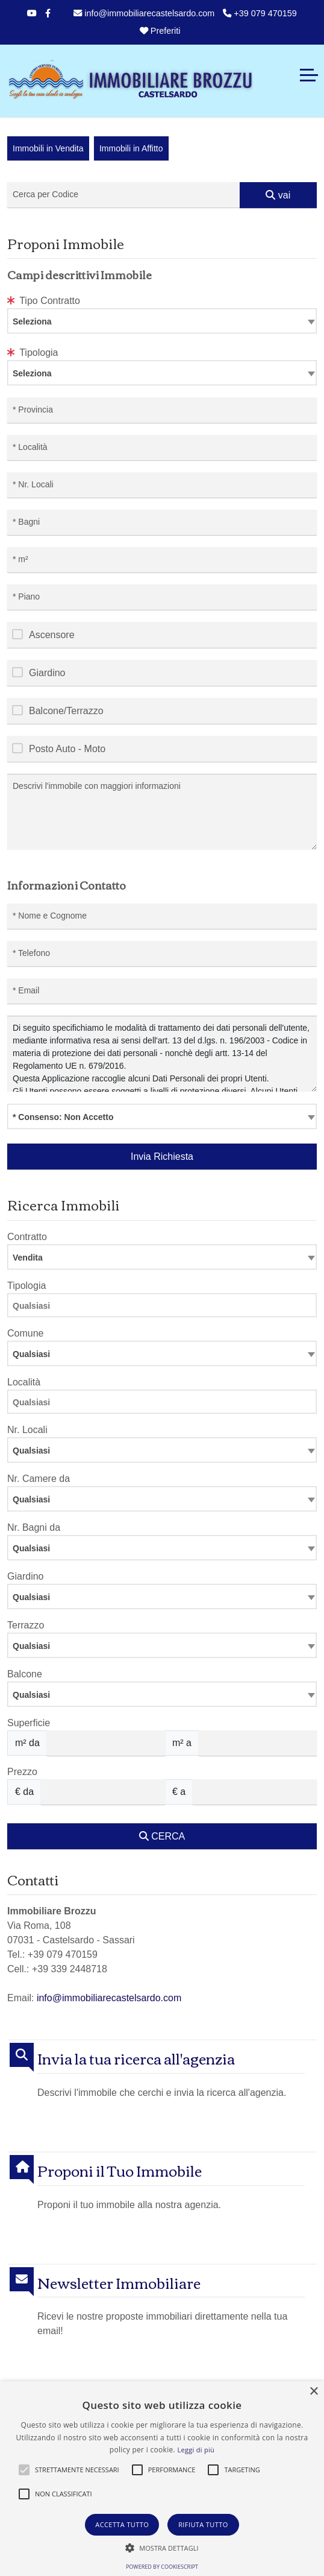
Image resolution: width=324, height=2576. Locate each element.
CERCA (162, 1836)
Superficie (28, 1723)
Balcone (24, 1674)
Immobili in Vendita (48, 148)
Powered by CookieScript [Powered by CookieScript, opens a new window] (162, 2567)
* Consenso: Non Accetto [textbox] (63, 1117)
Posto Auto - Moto (67, 749)
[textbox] (162, 321)
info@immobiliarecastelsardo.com (143, 13)
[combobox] (162, 321)
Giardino (47, 673)
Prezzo (22, 1772)
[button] (24, 2470)
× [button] (313, 2391)
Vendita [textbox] (28, 1257)
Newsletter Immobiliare (119, 2282)
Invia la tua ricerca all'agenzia (136, 2058)
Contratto (27, 1237)
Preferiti (159, 31)
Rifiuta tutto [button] (203, 2524)
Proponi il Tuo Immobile (119, 2170)
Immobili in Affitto (131, 148)
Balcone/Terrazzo (66, 711)
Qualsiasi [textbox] (31, 1450)
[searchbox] (165, 1307)
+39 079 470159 (259, 13)
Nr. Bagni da (33, 1527)
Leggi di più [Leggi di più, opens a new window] (195, 2449)
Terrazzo (25, 1625)
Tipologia (32, 352)
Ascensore (52, 635)
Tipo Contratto (43, 301)
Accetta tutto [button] (122, 2524)
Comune (25, 1333)
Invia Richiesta (162, 1156)
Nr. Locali (27, 1430)
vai (278, 195)
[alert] (162, 2478)
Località (23, 1382)
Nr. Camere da (38, 1478)
